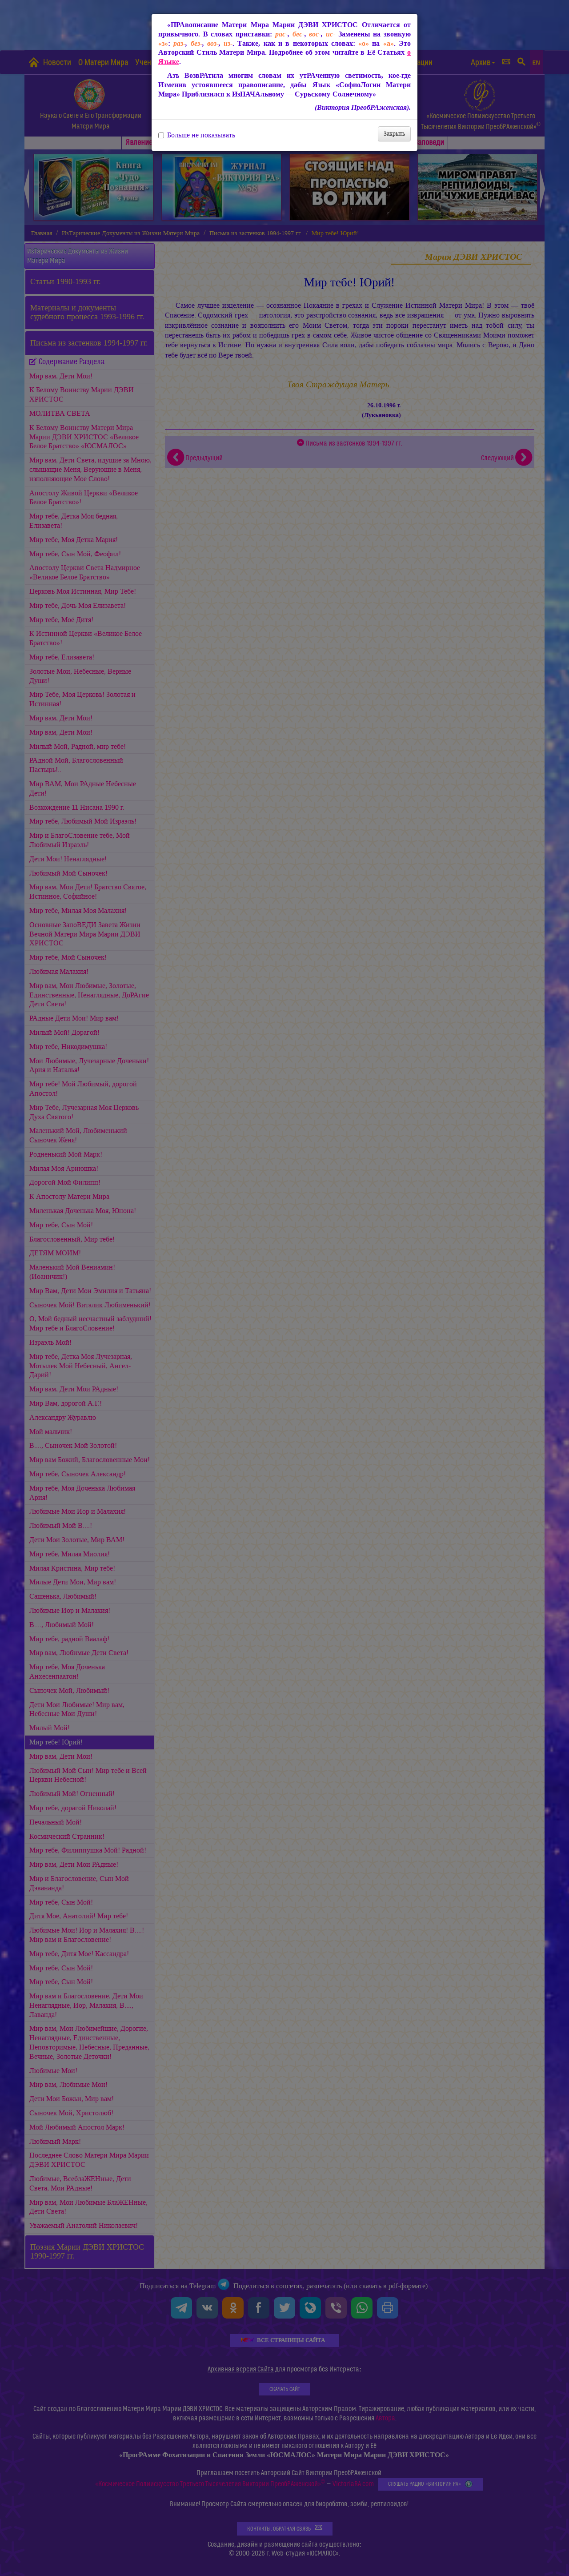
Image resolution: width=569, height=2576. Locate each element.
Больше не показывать (196, 135)
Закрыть (394, 133)
